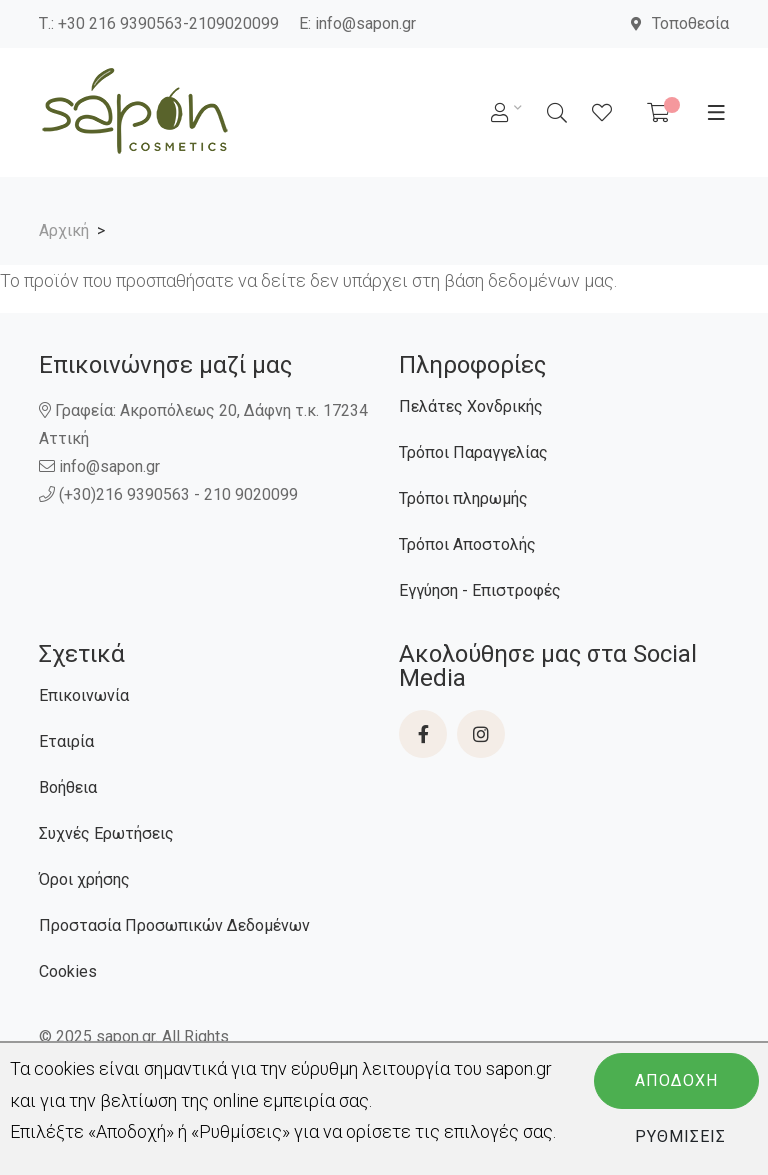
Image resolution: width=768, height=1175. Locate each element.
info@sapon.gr (365, 23)
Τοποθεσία (680, 23)
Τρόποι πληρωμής (463, 498)
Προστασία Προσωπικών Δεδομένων (174, 925)
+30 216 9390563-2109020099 (168, 23)
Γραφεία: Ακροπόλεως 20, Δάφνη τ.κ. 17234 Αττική (203, 424)
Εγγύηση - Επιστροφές (480, 590)
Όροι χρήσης (84, 879)
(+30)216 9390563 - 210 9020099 (170, 494)
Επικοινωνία (84, 695)
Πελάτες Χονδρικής (471, 406)
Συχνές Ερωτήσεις (106, 833)
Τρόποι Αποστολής (467, 544)
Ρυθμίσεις (680, 1136)
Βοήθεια (68, 787)
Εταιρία (66, 741)
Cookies (68, 971)
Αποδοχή (676, 1080)
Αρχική (64, 230)
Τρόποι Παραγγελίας (473, 452)
